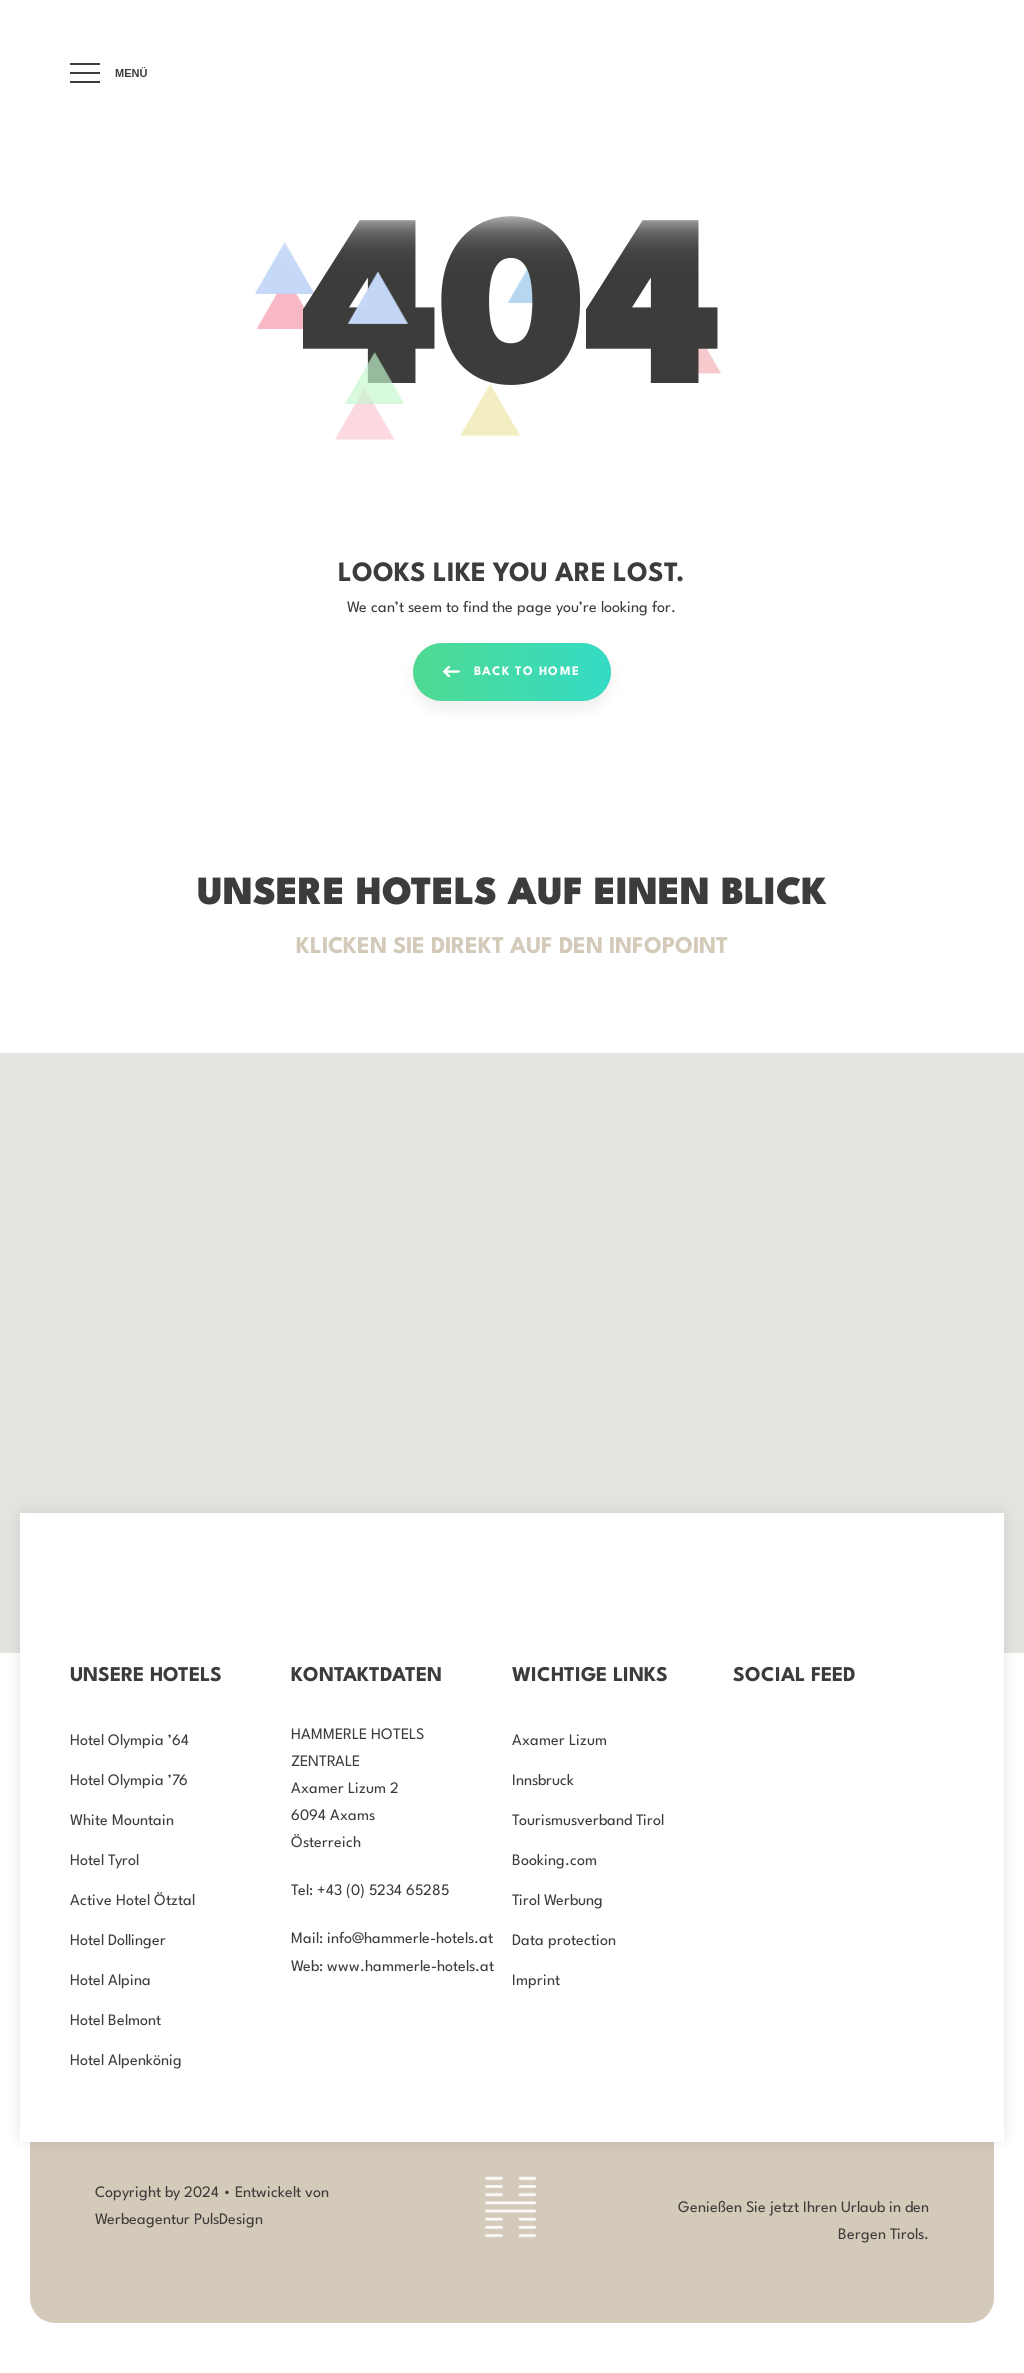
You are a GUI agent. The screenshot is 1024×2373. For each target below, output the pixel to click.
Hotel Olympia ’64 (129, 1741)
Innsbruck (543, 1781)
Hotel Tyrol (104, 1861)
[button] (891, 1500)
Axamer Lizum (559, 1741)
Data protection (564, 1941)
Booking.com (554, 1861)
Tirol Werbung (557, 1901)
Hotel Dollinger (118, 1941)
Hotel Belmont (115, 2021)
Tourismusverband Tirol (588, 1821)
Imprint (536, 1981)
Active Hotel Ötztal (132, 1901)
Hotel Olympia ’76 (129, 1781)
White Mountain (122, 1821)
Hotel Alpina (110, 1981)
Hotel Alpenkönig (126, 2061)
